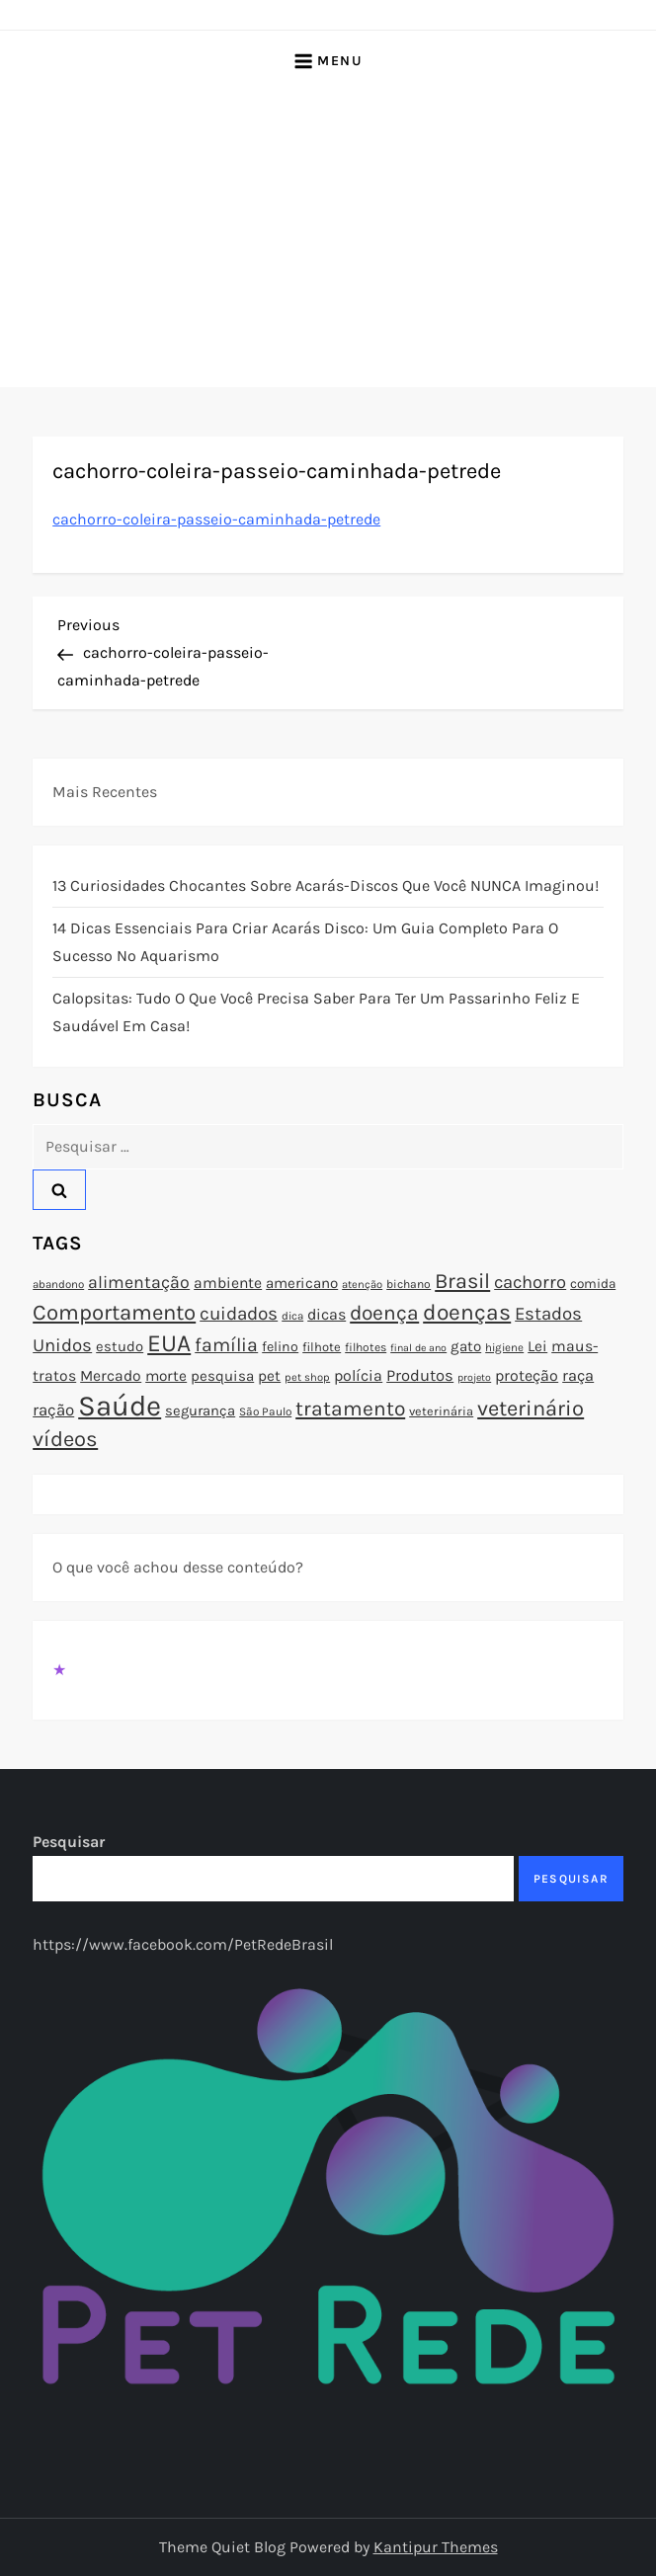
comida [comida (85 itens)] (592, 1283)
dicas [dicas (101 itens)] (326, 1314)
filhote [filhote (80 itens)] (321, 1346)
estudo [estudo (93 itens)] (119, 1346)
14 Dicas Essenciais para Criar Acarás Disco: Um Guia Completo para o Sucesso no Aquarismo (305, 942)
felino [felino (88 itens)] (280, 1346)
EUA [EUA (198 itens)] (169, 1342)
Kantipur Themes (435, 2546)
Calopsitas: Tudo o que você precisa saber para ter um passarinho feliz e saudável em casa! (316, 1012)
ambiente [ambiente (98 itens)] (228, 1283)
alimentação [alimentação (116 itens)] (139, 1282)
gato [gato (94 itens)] (466, 1346)
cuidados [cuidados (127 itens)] (239, 1314)
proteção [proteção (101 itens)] (526, 1375)
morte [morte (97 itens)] (166, 1376)
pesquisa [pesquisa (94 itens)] (222, 1376)
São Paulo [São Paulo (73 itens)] (265, 1411)
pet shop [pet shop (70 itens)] (307, 1377)
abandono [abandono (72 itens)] (58, 1284)
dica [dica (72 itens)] (292, 1316)
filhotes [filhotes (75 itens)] (365, 1347)
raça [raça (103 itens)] (578, 1375)
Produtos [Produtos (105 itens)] (419, 1375)
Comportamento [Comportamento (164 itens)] (114, 1313)
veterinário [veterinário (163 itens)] (530, 1408)
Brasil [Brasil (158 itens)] (462, 1280)
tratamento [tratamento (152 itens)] (350, 1408)
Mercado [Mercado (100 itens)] (110, 1376)
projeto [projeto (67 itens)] (474, 1377)
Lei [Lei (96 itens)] (537, 1346)
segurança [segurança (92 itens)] (200, 1410)
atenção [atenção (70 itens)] (362, 1284)
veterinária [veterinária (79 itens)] (441, 1411)
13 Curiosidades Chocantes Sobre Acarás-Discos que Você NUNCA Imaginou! (325, 885)
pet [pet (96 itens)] (269, 1376)
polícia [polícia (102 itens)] (358, 1375)
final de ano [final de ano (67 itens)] (418, 1347)
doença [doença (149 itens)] (384, 1313)
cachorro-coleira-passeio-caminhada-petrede (216, 519)
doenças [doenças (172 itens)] (467, 1312)
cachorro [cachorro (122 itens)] (530, 1282)
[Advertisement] (328, 239)
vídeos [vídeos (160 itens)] (65, 1439)
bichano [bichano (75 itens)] (408, 1284)
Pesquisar (69, 1841)
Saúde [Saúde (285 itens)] (119, 1405)
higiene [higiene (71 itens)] (504, 1347)
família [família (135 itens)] (226, 1344)
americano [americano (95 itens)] (302, 1283)
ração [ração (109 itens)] (53, 1410)
